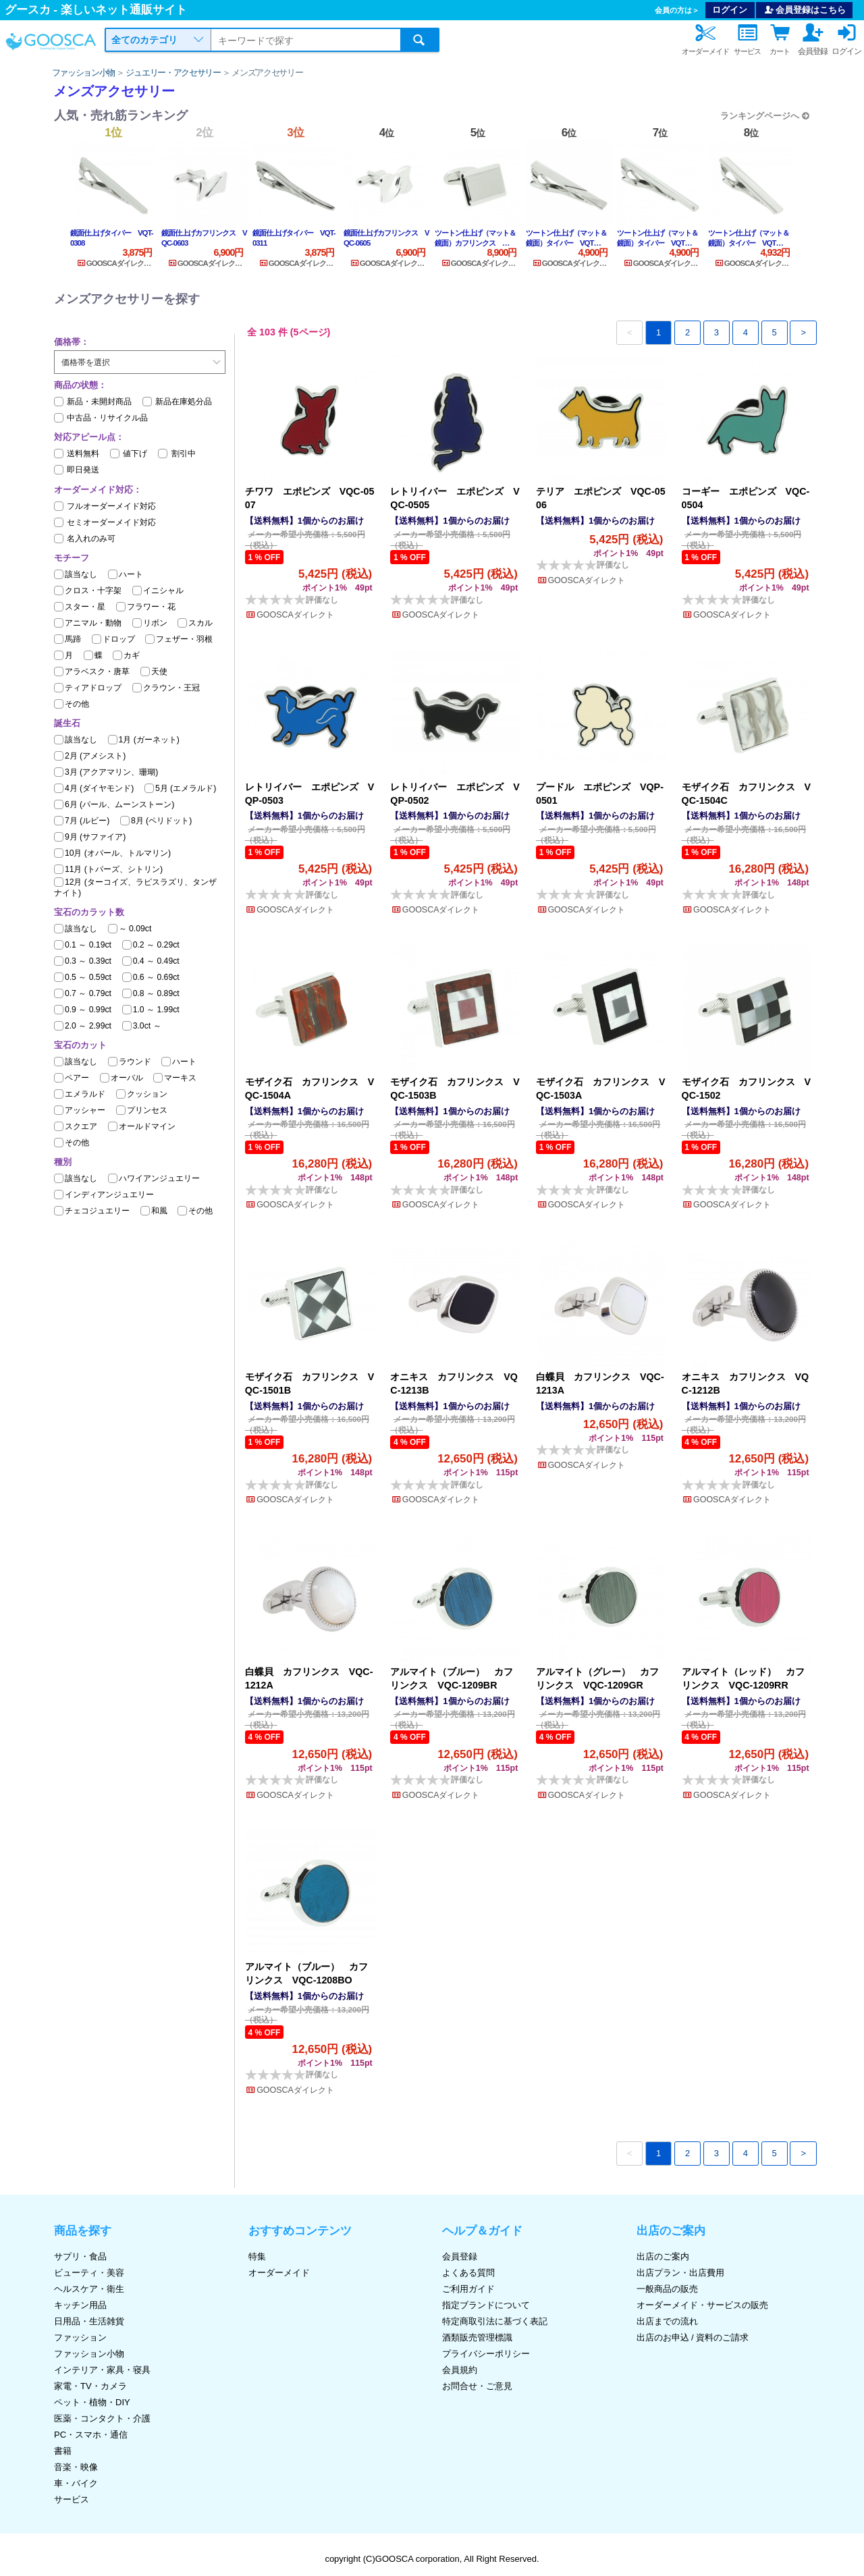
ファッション (80, 2337)
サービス (71, 2499)
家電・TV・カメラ (90, 2386)
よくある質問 (468, 2273)
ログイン (729, 10)
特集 (257, 2256)
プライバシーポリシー (486, 2354)
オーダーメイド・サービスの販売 (702, 2305)
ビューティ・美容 (89, 2273)
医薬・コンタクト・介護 (102, 2418)
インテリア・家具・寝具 (102, 2370)
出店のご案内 (663, 2256)
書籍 (63, 2451)
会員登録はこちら (804, 10)
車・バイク (76, 2483)
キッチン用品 (80, 2305)
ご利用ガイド (468, 2289)
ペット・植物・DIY (92, 2402)
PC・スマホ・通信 (91, 2435)
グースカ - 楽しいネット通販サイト (96, 9)
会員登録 (459, 2256)
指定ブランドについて (486, 2305)
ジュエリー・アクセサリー (173, 72)
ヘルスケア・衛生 (89, 2289)
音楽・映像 (76, 2467)
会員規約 (459, 2370)
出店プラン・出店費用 (680, 2273)
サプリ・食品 (80, 2256)
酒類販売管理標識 (477, 2337)
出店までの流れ (667, 2321)
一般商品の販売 (667, 2289)
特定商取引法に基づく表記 (494, 2321)
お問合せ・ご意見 (477, 2386)
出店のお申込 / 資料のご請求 (693, 2337)
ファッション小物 (83, 72)
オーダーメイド (279, 2273)
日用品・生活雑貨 (89, 2321)
